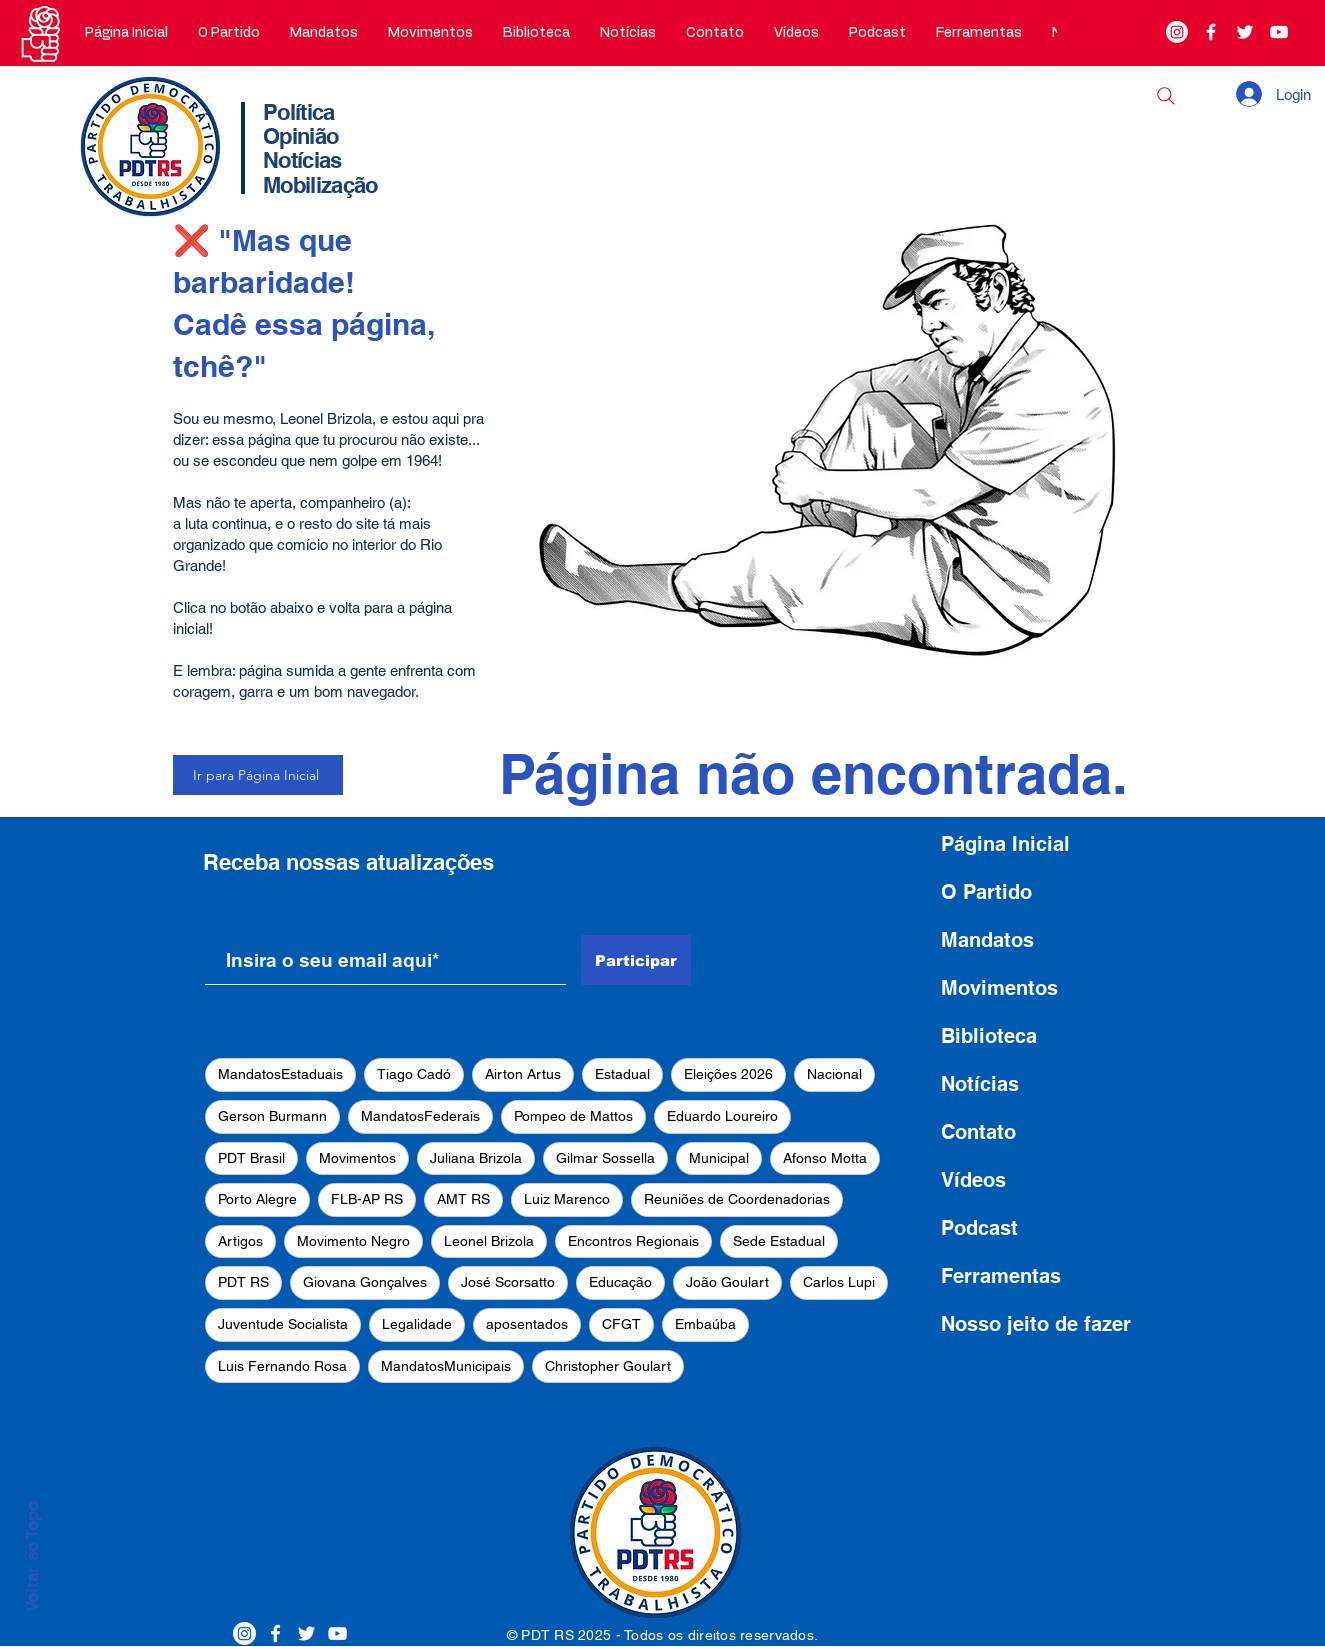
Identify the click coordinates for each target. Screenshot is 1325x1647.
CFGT (621, 1324)
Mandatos (987, 940)
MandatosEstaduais (280, 1074)
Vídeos (973, 1180)
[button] (229, 33)
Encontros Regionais (633, 1241)
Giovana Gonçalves (365, 1282)
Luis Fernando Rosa (282, 1366)
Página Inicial (1005, 844)
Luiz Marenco (567, 1199)
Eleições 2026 (728, 1074)
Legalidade (417, 1324)
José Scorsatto (508, 1282)
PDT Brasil (251, 1158)
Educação (620, 1282)
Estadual (622, 1074)
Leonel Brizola (489, 1241)
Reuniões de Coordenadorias (737, 1199)
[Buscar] (1166, 96)
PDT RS (243, 1282)
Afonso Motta (825, 1158)
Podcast (979, 1228)
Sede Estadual (779, 1241)
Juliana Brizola (476, 1158)
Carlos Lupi (839, 1282)
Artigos (240, 1241)
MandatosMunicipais (446, 1366)
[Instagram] (1177, 32)
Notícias (980, 1084)
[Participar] (636, 960)
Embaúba (705, 1324)
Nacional (834, 1074)
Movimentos (357, 1158)
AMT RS (463, 1199)
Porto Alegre (257, 1199)
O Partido (986, 892)
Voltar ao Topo (32, 1556)
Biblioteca (989, 1036)
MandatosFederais (420, 1116)
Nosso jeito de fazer (1036, 1324)
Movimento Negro (353, 1241)
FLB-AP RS (367, 1199)
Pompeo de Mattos (573, 1116)
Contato (978, 1132)
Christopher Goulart (608, 1366)
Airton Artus (523, 1074)
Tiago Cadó (414, 1074)
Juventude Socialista (283, 1324)
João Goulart (727, 1282)
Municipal (719, 1158)
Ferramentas (1001, 1276)
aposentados (527, 1324)
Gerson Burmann (272, 1116)
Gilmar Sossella (605, 1158)
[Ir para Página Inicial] (258, 775)
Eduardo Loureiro (722, 1116)
